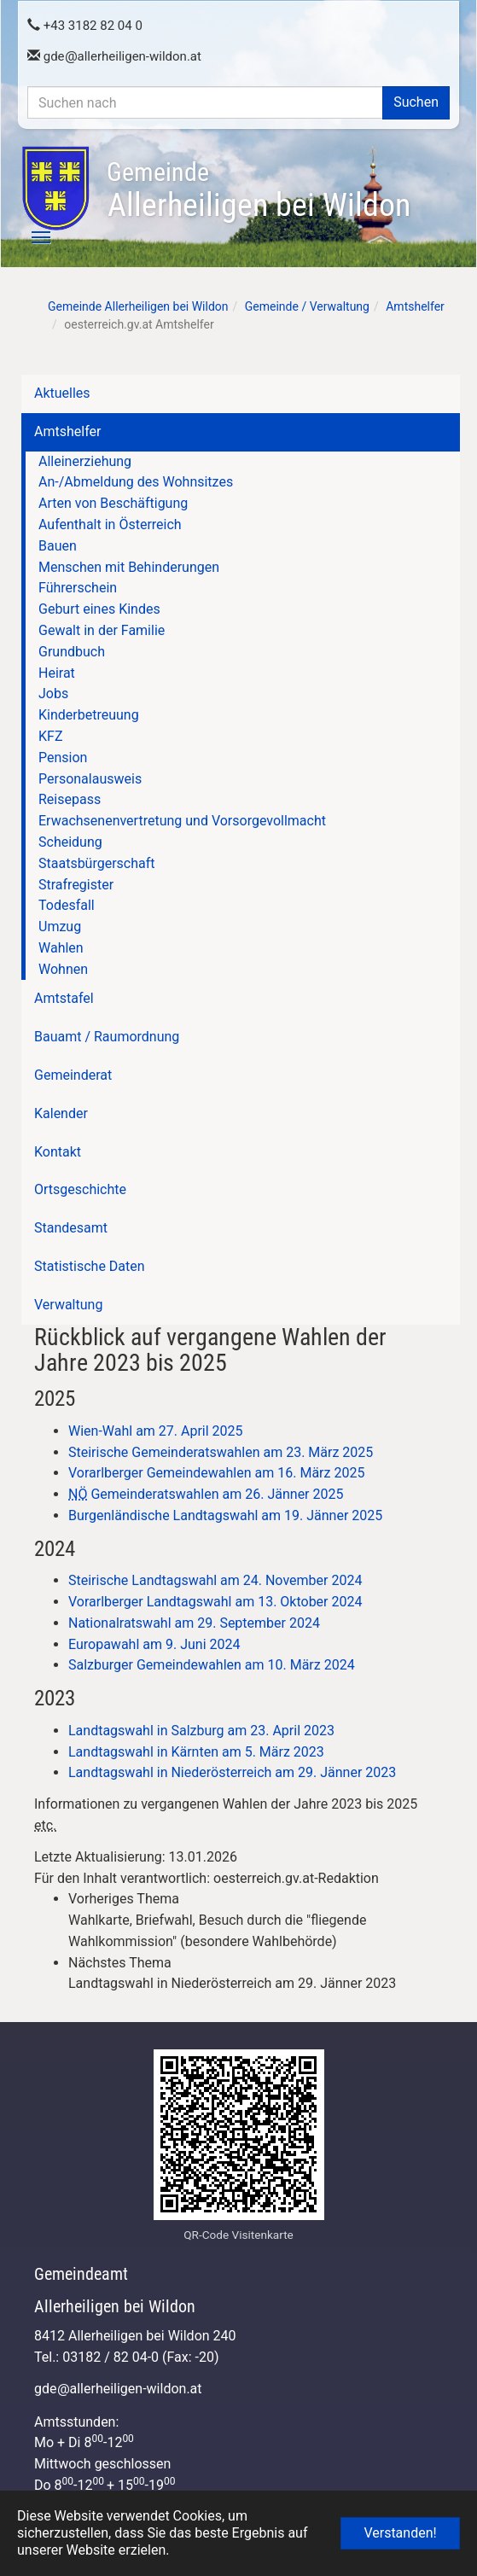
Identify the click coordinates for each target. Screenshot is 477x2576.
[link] (255, 1920)
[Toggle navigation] (31, 237)
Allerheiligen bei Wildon (258, 190)
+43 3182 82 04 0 (85, 25)
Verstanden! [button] (400, 2533)
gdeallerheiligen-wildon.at (114, 56)
